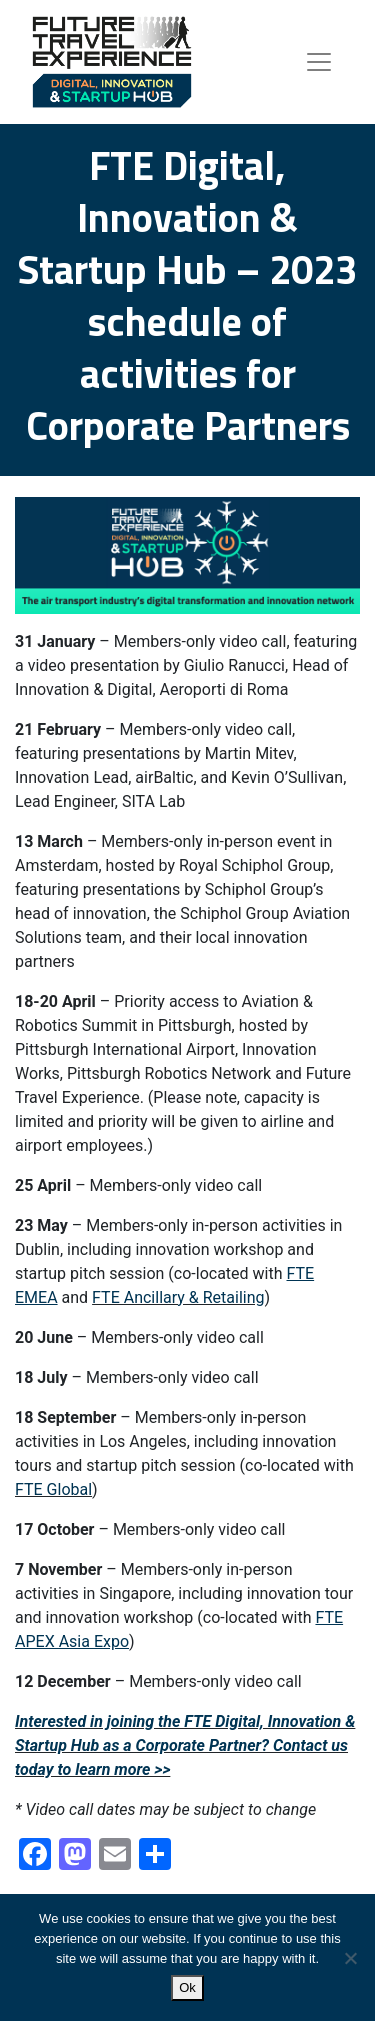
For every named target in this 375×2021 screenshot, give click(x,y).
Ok (187, 1987)
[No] (350, 1958)
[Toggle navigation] (319, 62)
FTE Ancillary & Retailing (178, 1297)
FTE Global (53, 1489)
